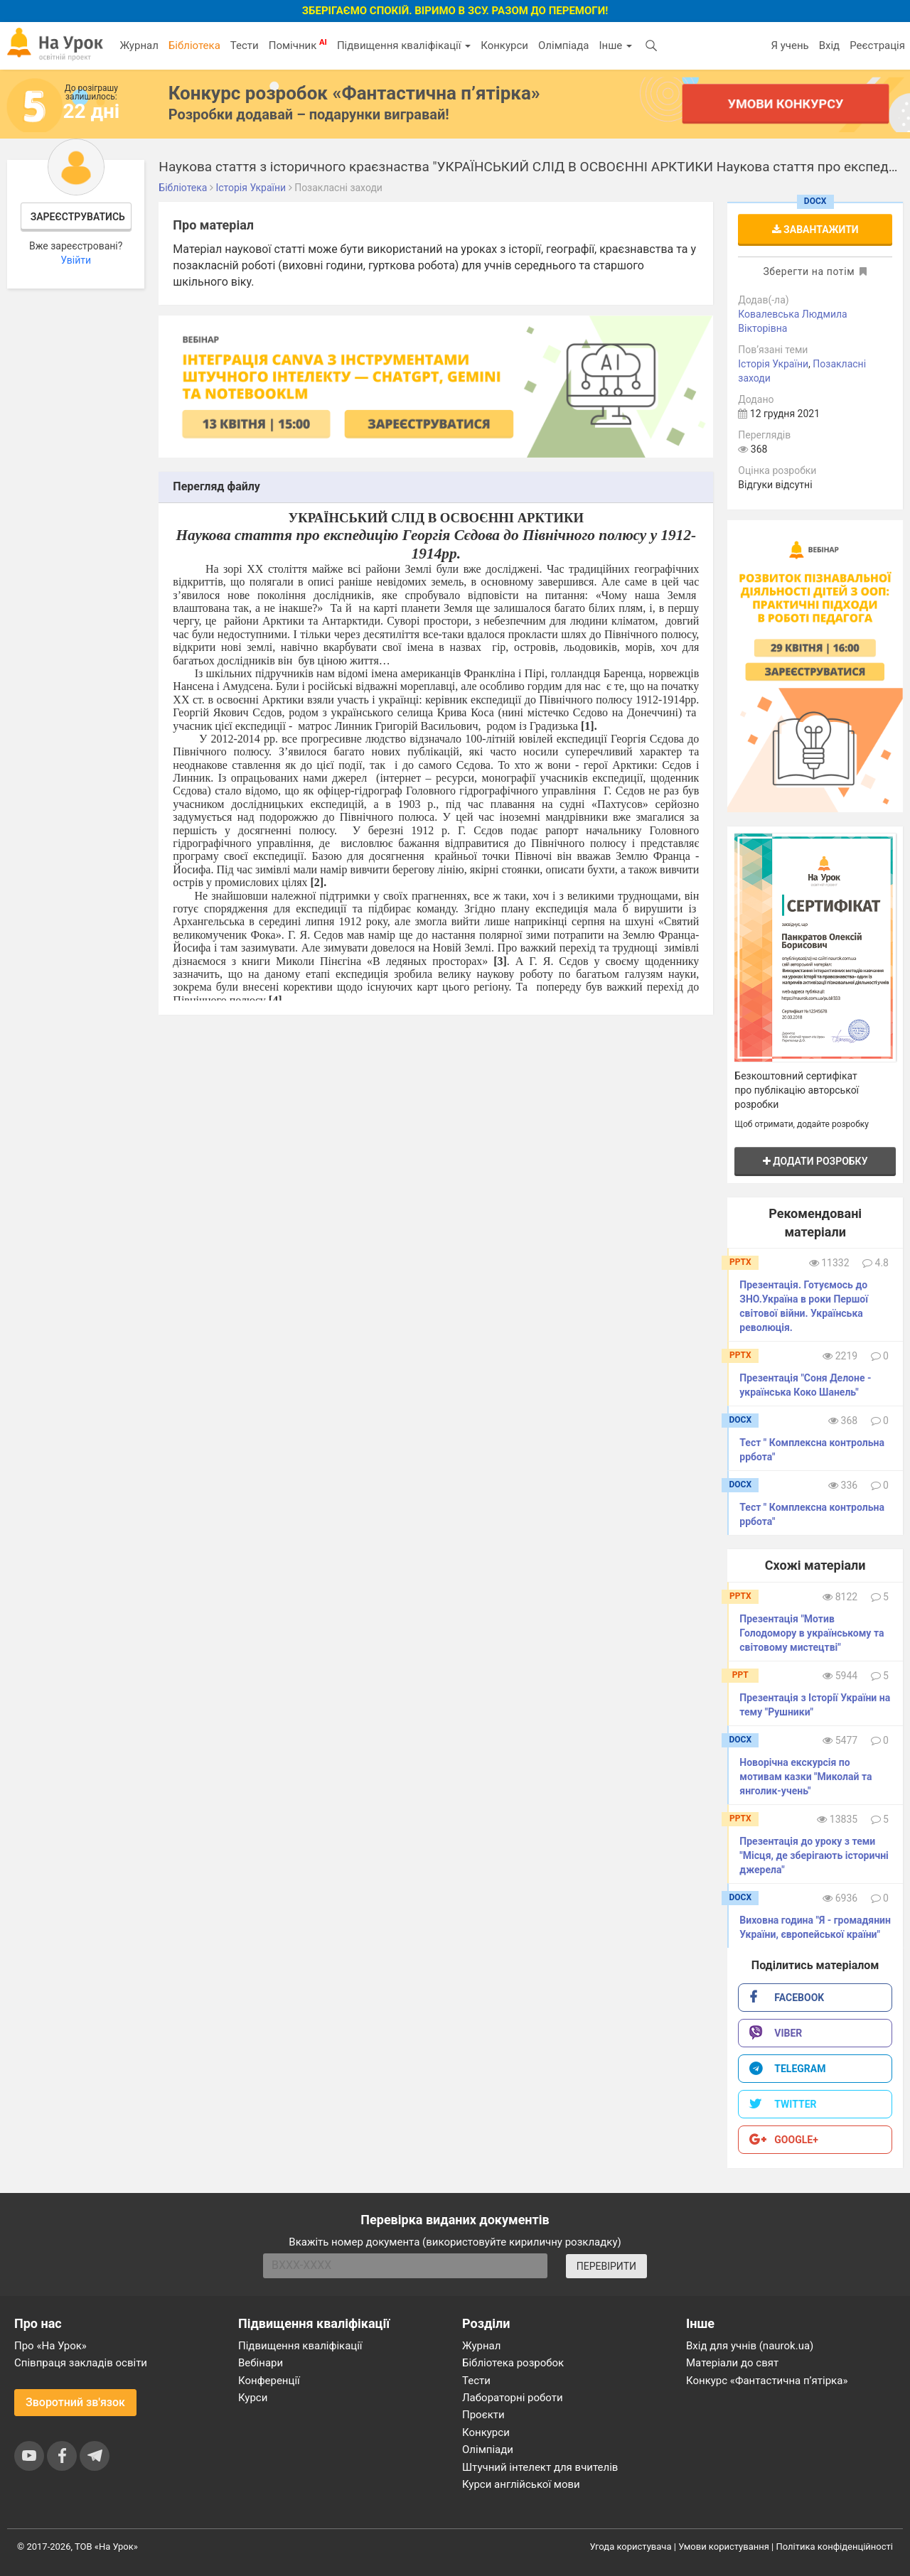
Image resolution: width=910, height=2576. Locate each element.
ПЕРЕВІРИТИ (606, 2266)
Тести (244, 45)
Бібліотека (194, 45)
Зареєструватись (78, 216)
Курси (252, 2397)
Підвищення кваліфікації (404, 45)
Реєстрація (877, 45)
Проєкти (483, 2414)
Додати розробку (815, 1161)
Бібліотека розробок (513, 2362)
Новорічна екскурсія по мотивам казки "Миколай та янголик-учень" (805, 1776)
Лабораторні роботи (512, 2397)
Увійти (75, 260)
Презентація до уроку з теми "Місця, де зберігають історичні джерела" (813, 1855)
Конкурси (504, 45)
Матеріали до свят (732, 2362)
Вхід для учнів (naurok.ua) (749, 2345)
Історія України (773, 364)
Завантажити (815, 229)
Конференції (269, 2380)
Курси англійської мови (521, 2484)
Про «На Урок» (50, 2345)
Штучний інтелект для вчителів (540, 2467)
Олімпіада (563, 45)
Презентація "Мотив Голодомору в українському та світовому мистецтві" (811, 1633)
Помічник (298, 45)
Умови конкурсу (785, 103)
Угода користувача (631, 2546)
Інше (615, 45)
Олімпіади (487, 2449)
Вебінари (260, 2362)
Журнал (138, 45)
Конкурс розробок (354, 93)
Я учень (789, 45)
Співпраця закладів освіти (80, 2362)
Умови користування (723, 2546)
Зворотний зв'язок (75, 2402)
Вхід (829, 45)
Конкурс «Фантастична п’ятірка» (766, 2380)
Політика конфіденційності (834, 2546)
